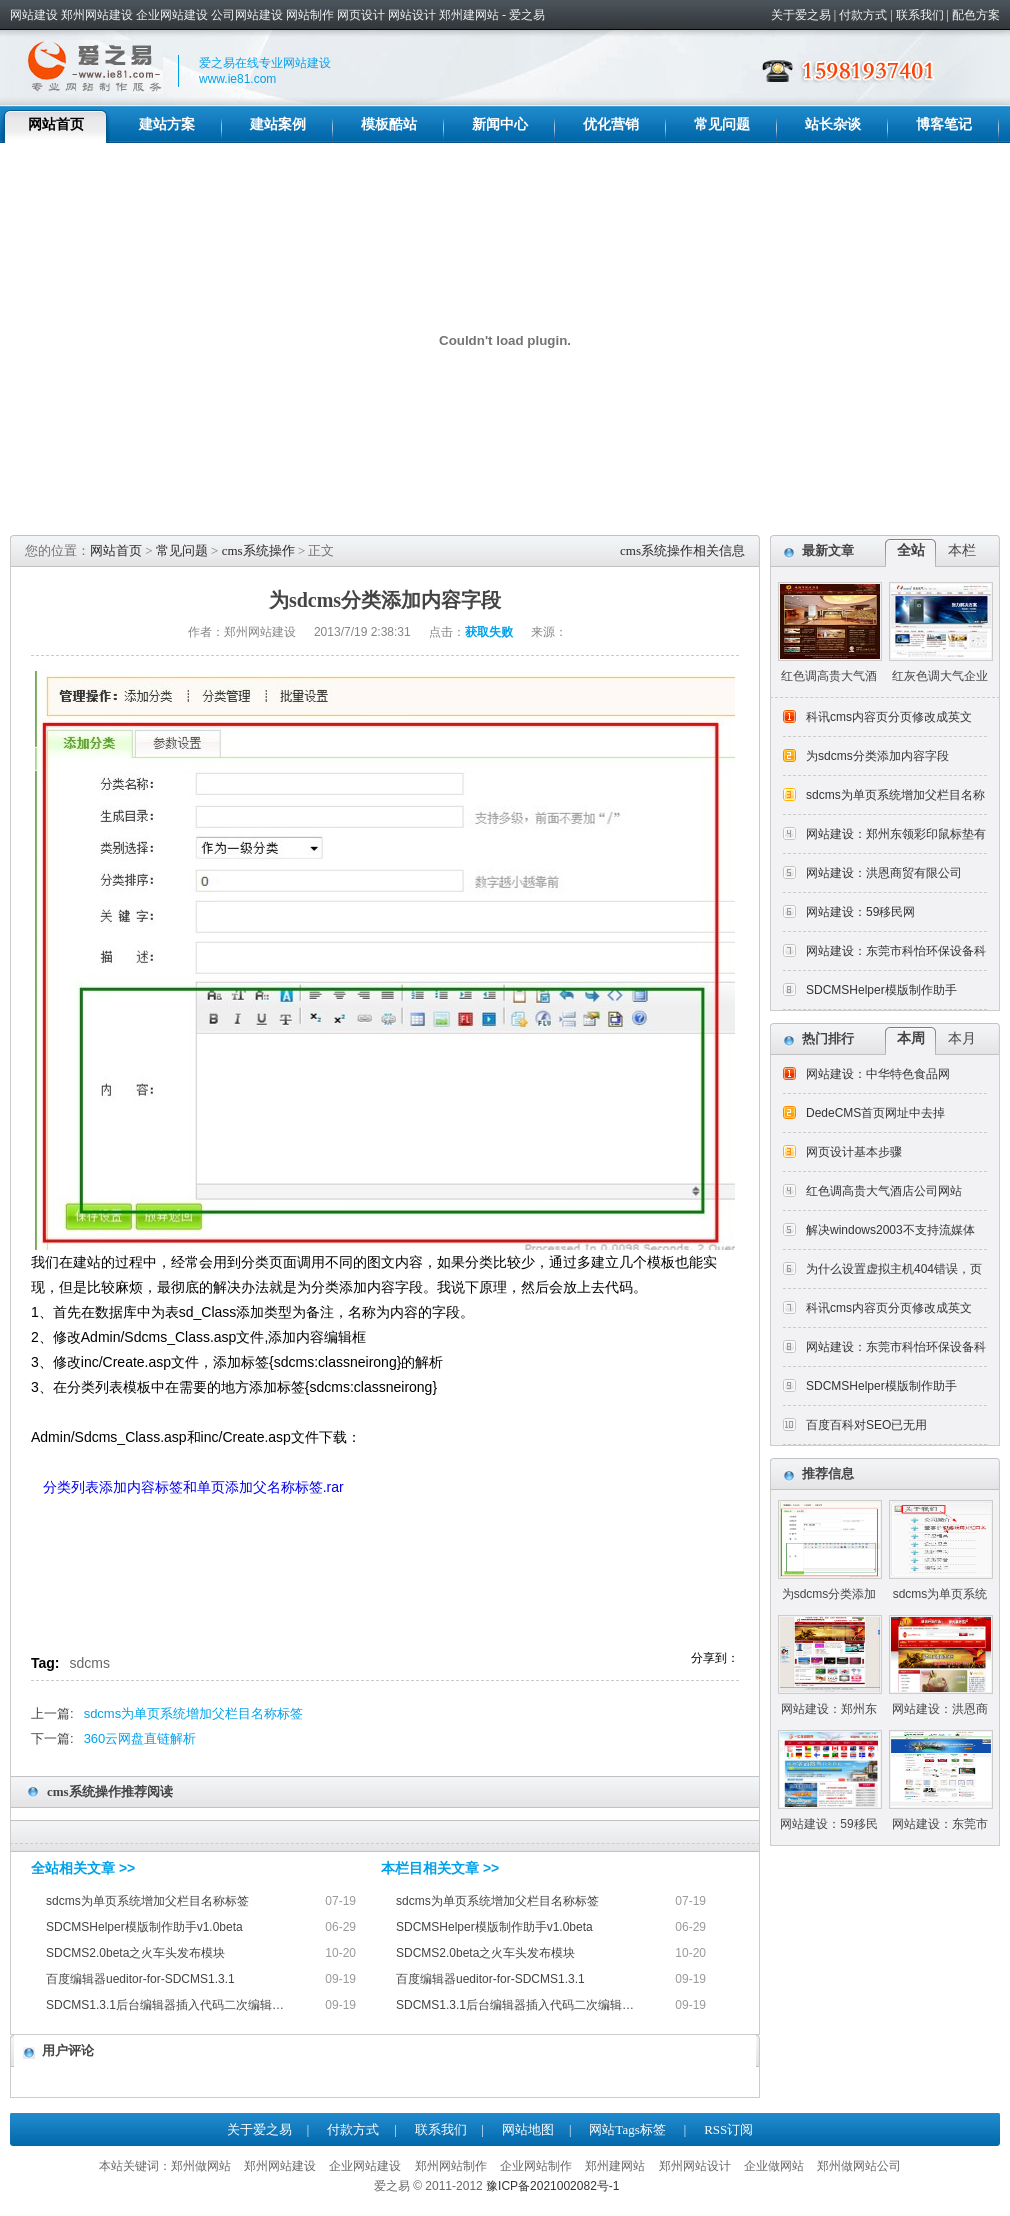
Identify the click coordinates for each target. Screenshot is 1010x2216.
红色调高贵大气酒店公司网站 (884, 1191)
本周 (911, 1038)
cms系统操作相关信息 (682, 550)
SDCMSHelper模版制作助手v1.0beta (144, 1927)
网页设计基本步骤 (854, 1152)
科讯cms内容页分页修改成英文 (889, 717)
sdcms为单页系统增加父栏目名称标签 (194, 1713)
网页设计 (361, 15)
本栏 (962, 550)
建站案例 (278, 124)
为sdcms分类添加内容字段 (877, 756)
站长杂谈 (833, 124)
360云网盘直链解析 (140, 1738)
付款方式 (863, 15)
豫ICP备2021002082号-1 (552, 2186)
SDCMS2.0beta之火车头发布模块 (135, 1953)
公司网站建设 (247, 15)
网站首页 (56, 124)
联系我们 (920, 15)
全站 (911, 550)
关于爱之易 (801, 15)
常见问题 (722, 124)
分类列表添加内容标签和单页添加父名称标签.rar (195, 1487)
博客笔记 (944, 124)
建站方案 (167, 124)
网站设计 (412, 15)
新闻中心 (500, 124)
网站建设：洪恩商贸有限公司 (884, 873)
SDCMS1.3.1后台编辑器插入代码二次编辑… (165, 2005)
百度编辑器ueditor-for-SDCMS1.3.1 (140, 1979)
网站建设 (34, 15)
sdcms (90, 1663)
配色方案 (976, 15)
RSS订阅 (728, 2129)
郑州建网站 (469, 15)
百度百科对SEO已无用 (866, 1425)
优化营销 (611, 124)
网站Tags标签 (627, 2129)
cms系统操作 (258, 550)
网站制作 (310, 15)
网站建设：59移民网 (860, 912)
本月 (962, 1038)
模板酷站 (389, 124)
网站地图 (528, 2129)
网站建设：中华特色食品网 (878, 1074)
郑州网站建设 (97, 15)
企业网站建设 (172, 15)
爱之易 (527, 15)
